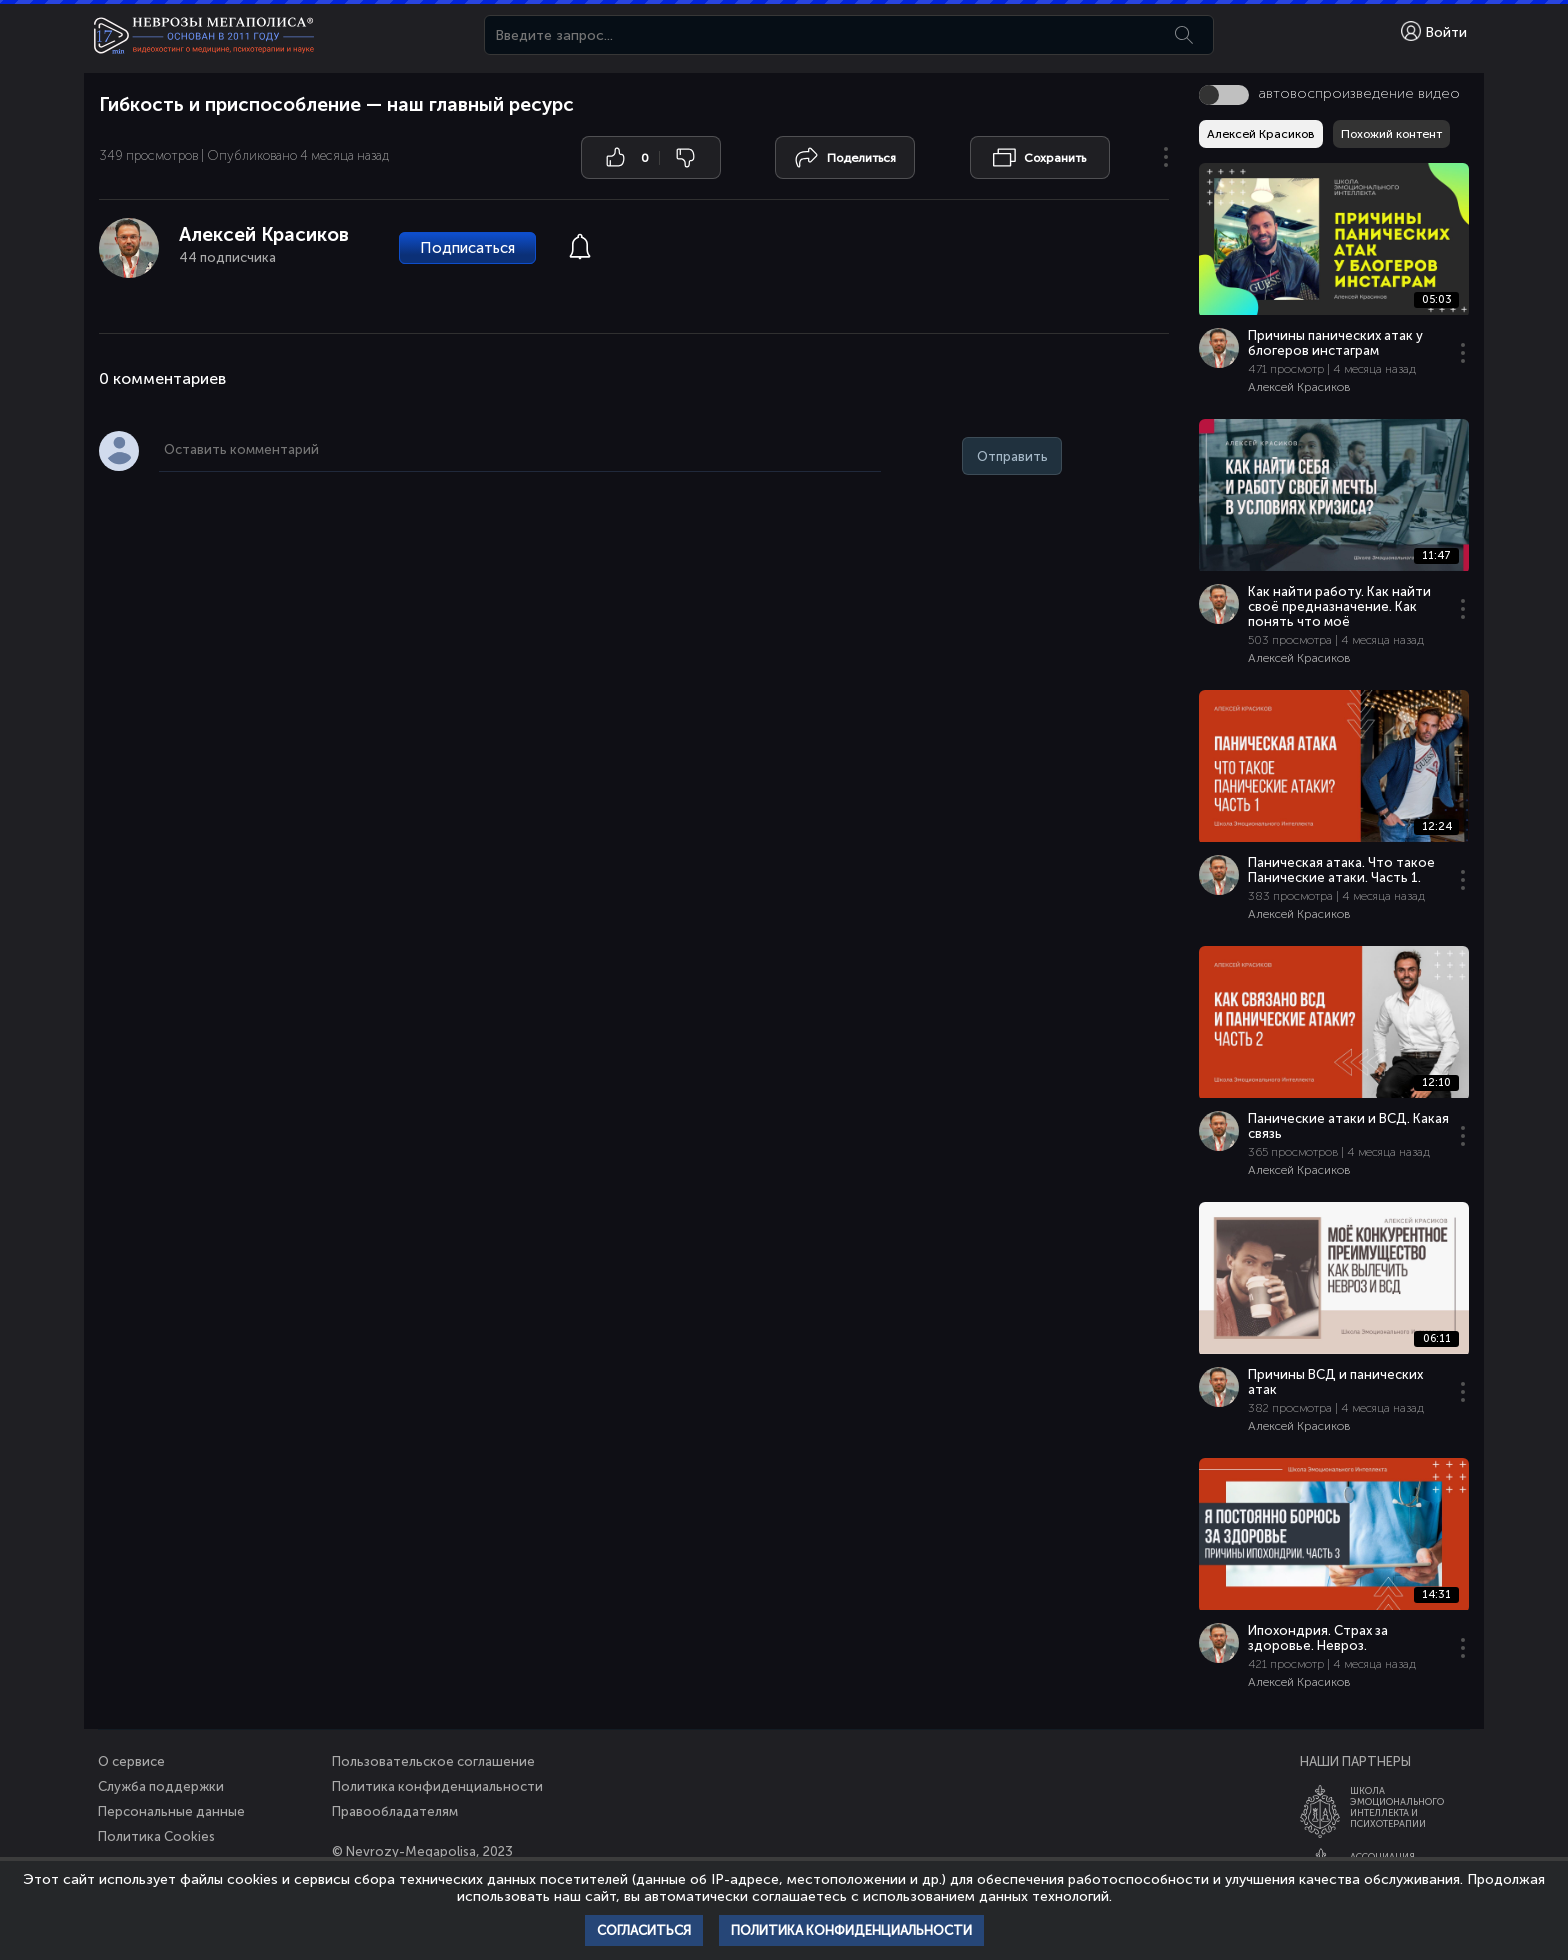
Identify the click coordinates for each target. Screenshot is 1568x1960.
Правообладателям (395, 1811)
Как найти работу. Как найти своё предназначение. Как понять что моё (1339, 606)
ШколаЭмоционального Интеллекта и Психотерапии (1397, 1807)
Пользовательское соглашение (433, 1761)
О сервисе (131, 1761)
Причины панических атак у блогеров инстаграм (1335, 343)
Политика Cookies (156, 1836)
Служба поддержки (161, 1786)
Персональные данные (171, 1811)
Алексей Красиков (264, 234)
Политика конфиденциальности (437, 1786)
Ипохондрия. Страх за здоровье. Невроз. (1318, 1638)
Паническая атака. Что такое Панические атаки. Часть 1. (1341, 870)
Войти (1434, 31)
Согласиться (644, 1930)
